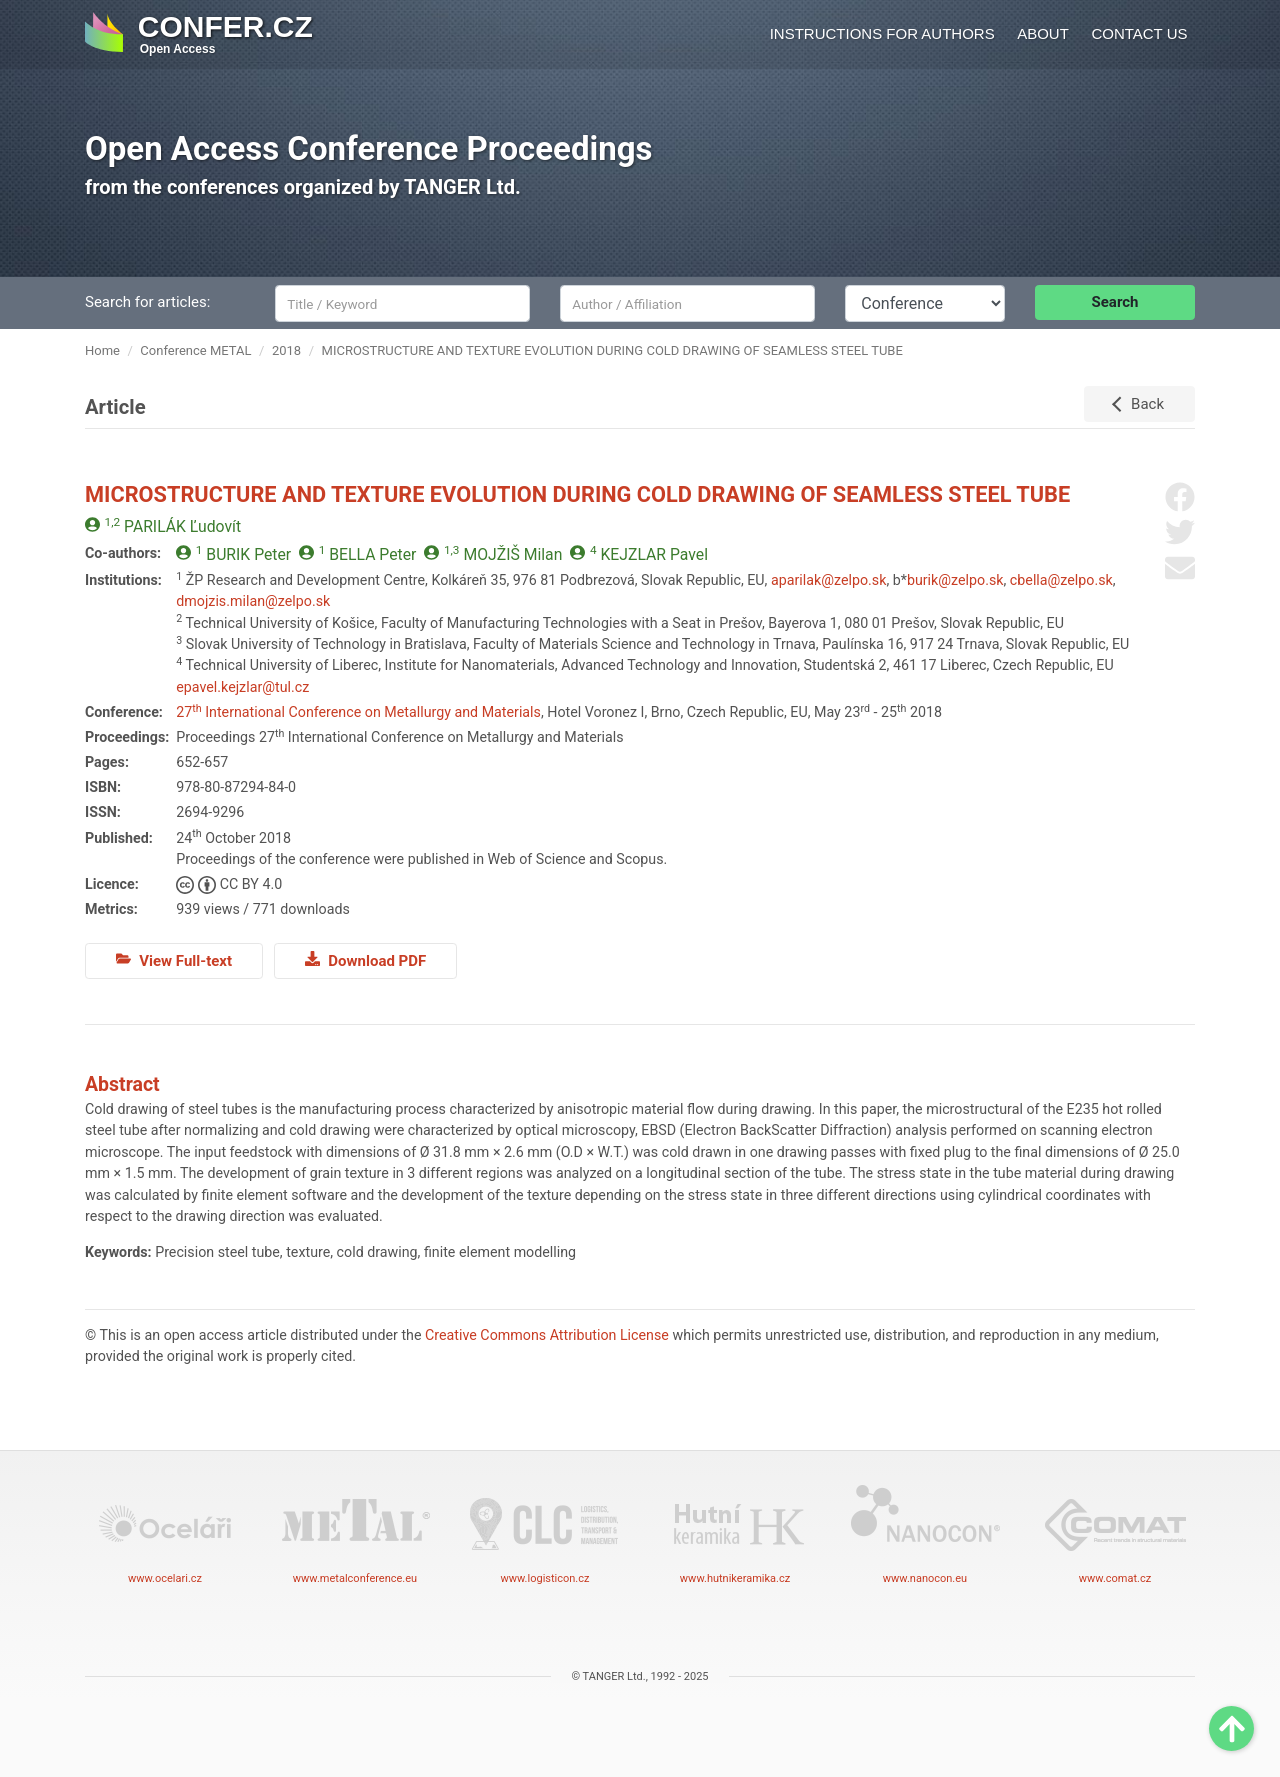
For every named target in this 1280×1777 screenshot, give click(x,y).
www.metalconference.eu (355, 1533)
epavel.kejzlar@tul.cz (242, 687)
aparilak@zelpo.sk (828, 580)
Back (1147, 404)
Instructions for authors (882, 33)
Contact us (1139, 33)
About (1043, 33)
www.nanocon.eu (925, 1533)
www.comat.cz (1115, 1533)
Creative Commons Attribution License (547, 1335)
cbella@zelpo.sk (1061, 580)
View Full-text (174, 960)
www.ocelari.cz (165, 1533)
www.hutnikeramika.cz (735, 1533)
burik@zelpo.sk (955, 580)
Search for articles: (147, 302)
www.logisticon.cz (545, 1533)
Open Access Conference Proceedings (369, 148)
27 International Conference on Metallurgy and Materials (358, 712)
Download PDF (365, 960)
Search (1115, 302)
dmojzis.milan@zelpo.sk (253, 601)
